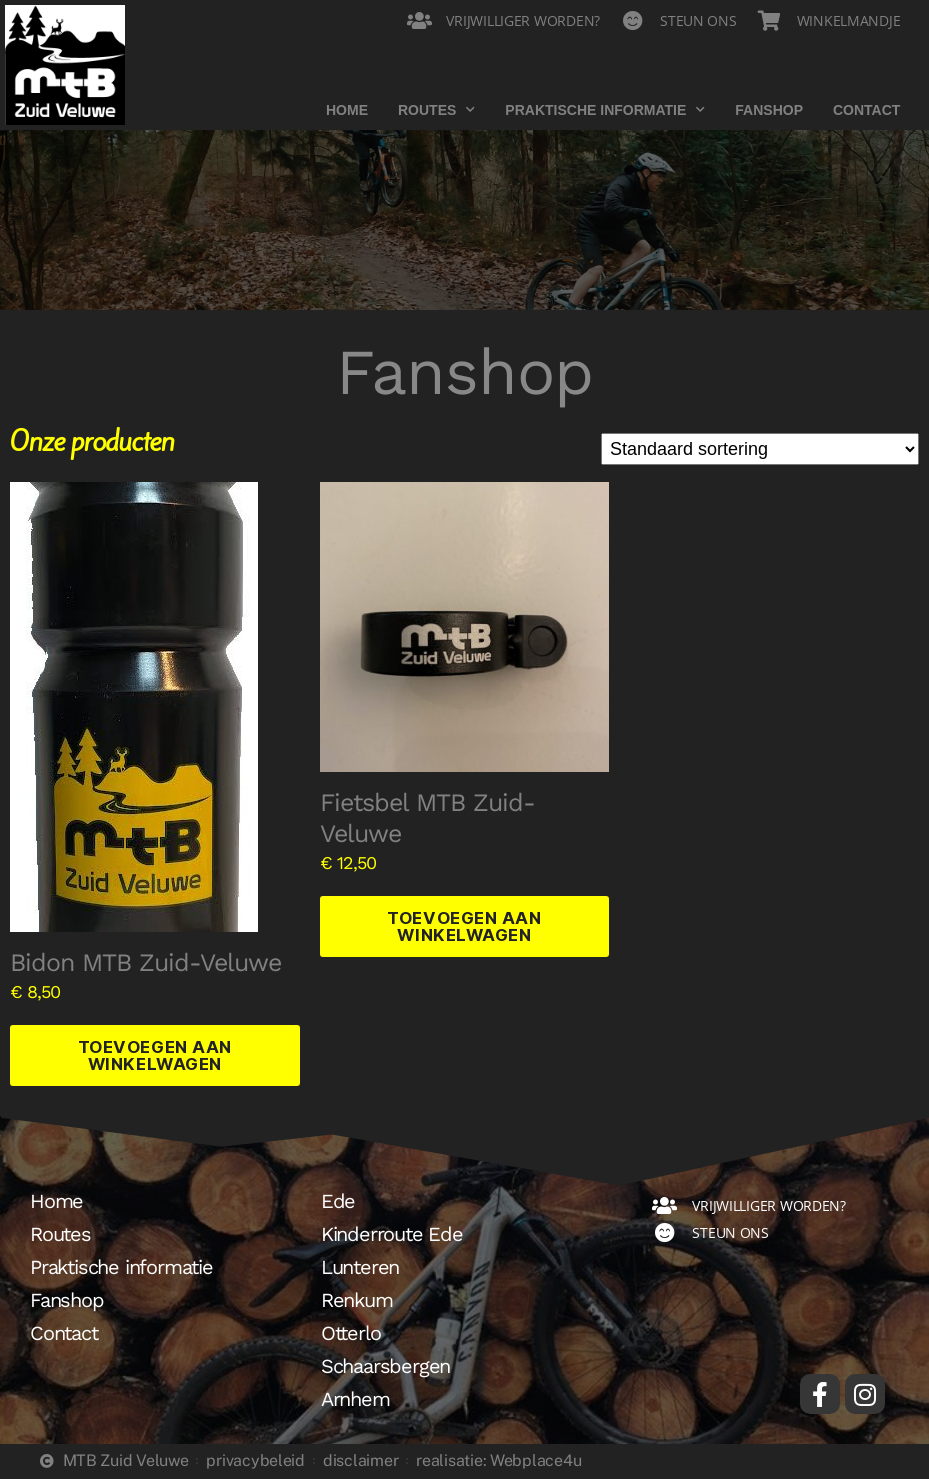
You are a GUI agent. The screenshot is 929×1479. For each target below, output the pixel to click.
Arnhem (355, 1400)
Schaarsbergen (385, 1367)
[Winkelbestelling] (760, 449)
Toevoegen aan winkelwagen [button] (154, 1055)
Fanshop (769, 110)
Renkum (357, 1301)
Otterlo (351, 1334)
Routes (436, 110)
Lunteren (360, 1268)
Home (347, 110)
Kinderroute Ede (392, 1235)
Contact (866, 110)
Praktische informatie (605, 110)
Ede (338, 1202)
